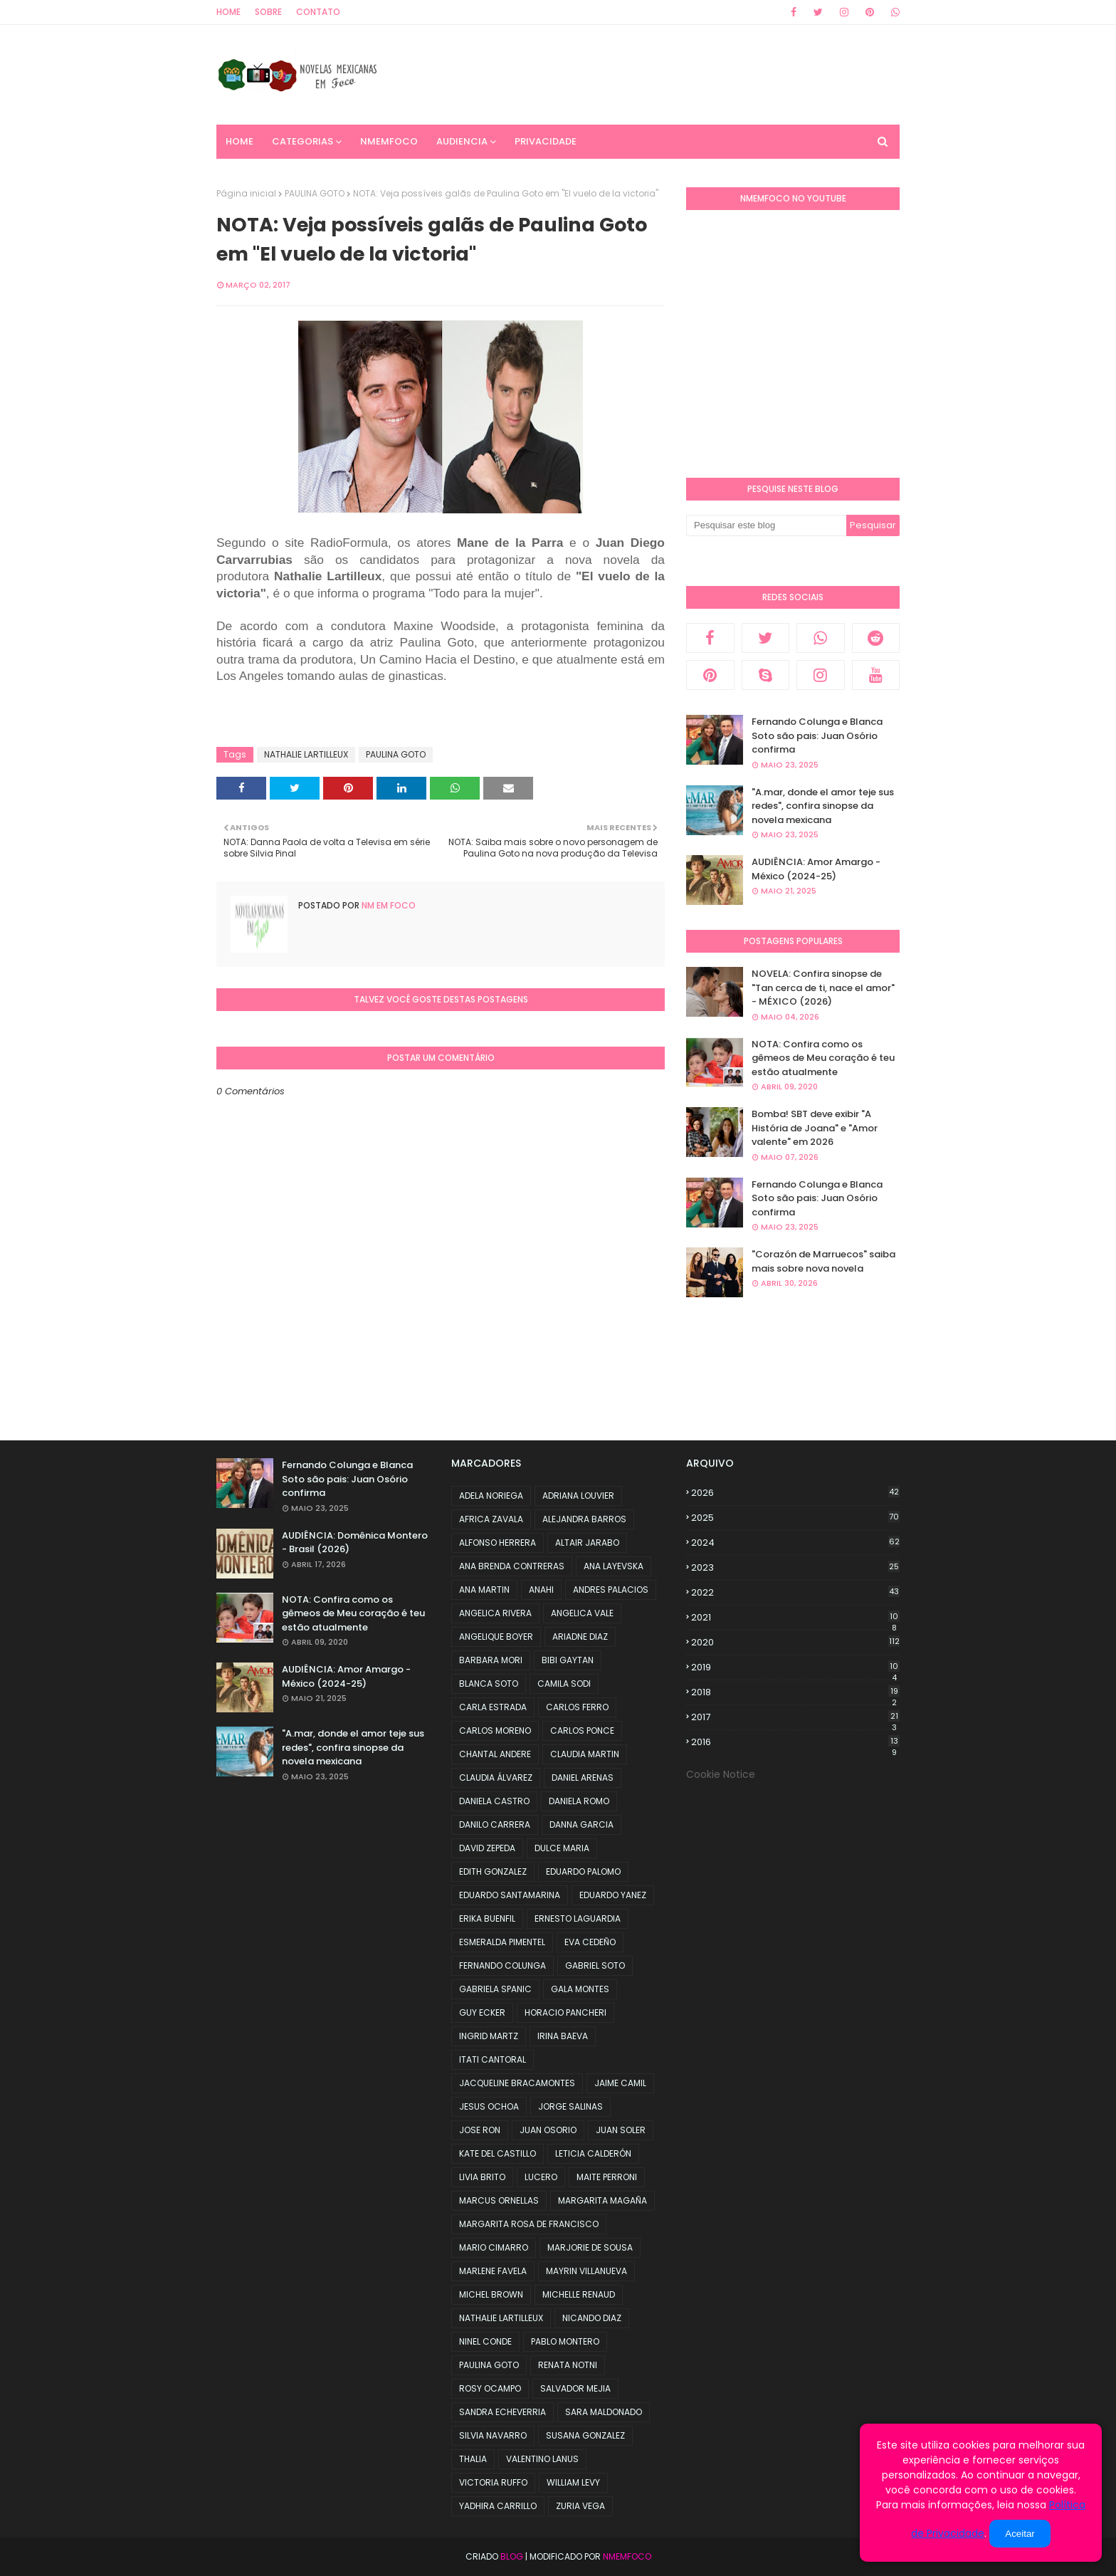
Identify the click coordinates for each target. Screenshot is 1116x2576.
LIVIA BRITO (482, 2177)
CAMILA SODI (564, 1683)
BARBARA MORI (490, 1660)
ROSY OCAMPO (490, 2388)
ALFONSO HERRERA (497, 1542)
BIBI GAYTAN (568, 1660)
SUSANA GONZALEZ (585, 2435)
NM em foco (387, 905)
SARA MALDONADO (603, 2412)
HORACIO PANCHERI (565, 2012)
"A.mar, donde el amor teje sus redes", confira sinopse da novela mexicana (823, 806)
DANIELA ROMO (579, 1801)
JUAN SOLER (621, 2130)
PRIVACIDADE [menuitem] (546, 141)
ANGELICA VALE (582, 1613)
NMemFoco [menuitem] (389, 141)
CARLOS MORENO (495, 1730)
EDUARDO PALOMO (583, 1871)
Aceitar (1019, 2533)
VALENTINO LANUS (542, 2459)
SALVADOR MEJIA (575, 2388)
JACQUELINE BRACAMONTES (517, 2083)
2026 (795, 1492)
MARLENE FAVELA (493, 2271)
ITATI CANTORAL (492, 2059)
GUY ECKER (482, 2012)
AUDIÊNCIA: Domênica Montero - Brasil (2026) (355, 1542)
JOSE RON (479, 2130)
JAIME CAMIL (620, 2083)
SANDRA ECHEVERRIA (502, 2412)
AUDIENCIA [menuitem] (462, 141)
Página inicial (246, 193)
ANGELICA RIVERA (495, 1613)
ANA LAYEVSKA (613, 1566)
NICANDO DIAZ (591, 2318)
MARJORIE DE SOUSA (590, 2247)
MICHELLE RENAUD (578, 2294)
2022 (795, 1592)
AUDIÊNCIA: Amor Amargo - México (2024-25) (816, 869)
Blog (511, 2556)
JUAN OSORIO (548, 2130)
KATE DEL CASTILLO (497, 2153)
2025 (795, 1517)
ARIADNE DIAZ (580, 1636)
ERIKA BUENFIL (487, 1918)
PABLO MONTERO (565, 2341)
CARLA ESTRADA (493, 1707)
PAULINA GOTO (314, 193)
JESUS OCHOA (489, 2106)
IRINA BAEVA (562, 2036)
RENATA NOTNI (567, 2365)
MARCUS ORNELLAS (499, 2200)
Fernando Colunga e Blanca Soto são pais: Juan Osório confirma (817, 735)
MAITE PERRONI (607, 2177)
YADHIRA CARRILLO (498, 2506)
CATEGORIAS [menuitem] (302, 141)
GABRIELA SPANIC (495, 1989)
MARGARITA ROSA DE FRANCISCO (529, 2224)
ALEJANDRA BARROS (584, 1519)
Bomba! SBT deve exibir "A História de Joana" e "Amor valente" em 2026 (815, 1127)
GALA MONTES (580, 1989)
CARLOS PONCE (582, 1730)
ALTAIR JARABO (587, 1542)
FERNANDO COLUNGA (502, 1965)
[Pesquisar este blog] (766, 525)
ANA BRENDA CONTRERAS (511, 1566)
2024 (795, 1542)
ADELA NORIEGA (491, 1495)
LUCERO (541, 2177)
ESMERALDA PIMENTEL (502, 1942)
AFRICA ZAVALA (491, 1519)
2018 (795, 1692)
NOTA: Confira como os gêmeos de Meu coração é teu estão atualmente (823, 1058)
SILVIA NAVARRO (493, 2435)
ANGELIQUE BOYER (496, 1636)
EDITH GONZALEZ (493, 1871)
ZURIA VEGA (580, 2506)
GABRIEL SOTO (595, 1965)
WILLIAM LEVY (573, 2482)
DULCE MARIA (562, 1848)
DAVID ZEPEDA (487, 1848)
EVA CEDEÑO (590, 1942)
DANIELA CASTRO (494, 1801)
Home (228, 12)
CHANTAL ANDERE (495, 1754)
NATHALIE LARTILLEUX (306, 754)
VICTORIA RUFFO (493, 2482)
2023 (795, 1567)
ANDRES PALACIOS (610, 1589)
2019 (795, 1667)
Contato (318, 12)
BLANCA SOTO (488, 1683)
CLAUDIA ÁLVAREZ (495, 1777)
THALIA (473, 2459)
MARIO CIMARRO (493, 2247)
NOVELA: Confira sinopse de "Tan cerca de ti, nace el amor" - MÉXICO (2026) (823, 987)
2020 (795, 1642)
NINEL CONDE (485, 2341)
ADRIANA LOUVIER (578, 1495)
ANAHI (541, 1589)
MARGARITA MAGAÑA (602, 2200)
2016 (795, 1742)
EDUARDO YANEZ (612, 1895)
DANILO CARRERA (494, 1824)
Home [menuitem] (239, 141)
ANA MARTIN (484, 1589)
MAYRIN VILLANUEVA (586, 2271)
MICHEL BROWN (491, 2294)
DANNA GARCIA (581, 1824)
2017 (795, 1717)
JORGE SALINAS (570, 2106)
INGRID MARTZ (488, 2036)
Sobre (268, 12)
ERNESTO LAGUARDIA (578, 1918)
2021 (795, 1618)
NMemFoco (627, 2556)
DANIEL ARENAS (583, 1777)
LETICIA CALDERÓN (593, 2153)
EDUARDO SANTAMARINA (509, 1895)
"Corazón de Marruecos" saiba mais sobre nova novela (823, 1261)
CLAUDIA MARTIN (584, 1754)
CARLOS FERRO (577, 1707)
